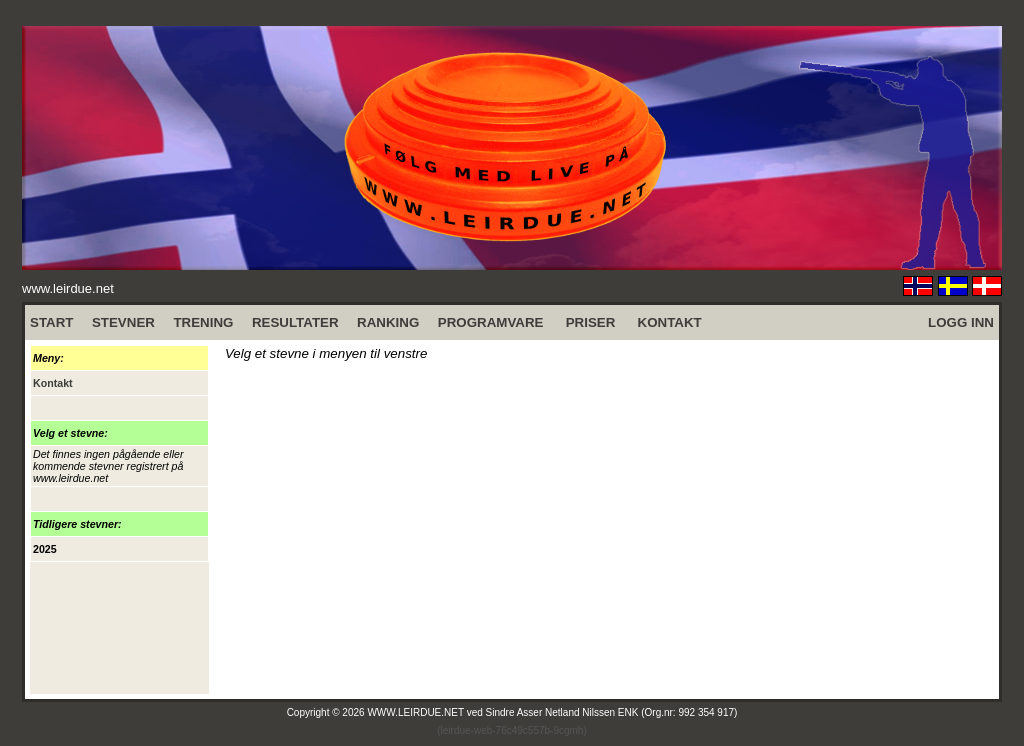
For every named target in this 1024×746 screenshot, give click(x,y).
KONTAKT (670, 322)
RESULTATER (295, 322)
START (51, 322)
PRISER (591, 322)
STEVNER (123, 322)
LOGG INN (961, 322)
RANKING (388, 322)
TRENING (203, 322)
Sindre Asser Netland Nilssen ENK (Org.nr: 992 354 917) (612, 712)
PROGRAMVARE (491, 322)
